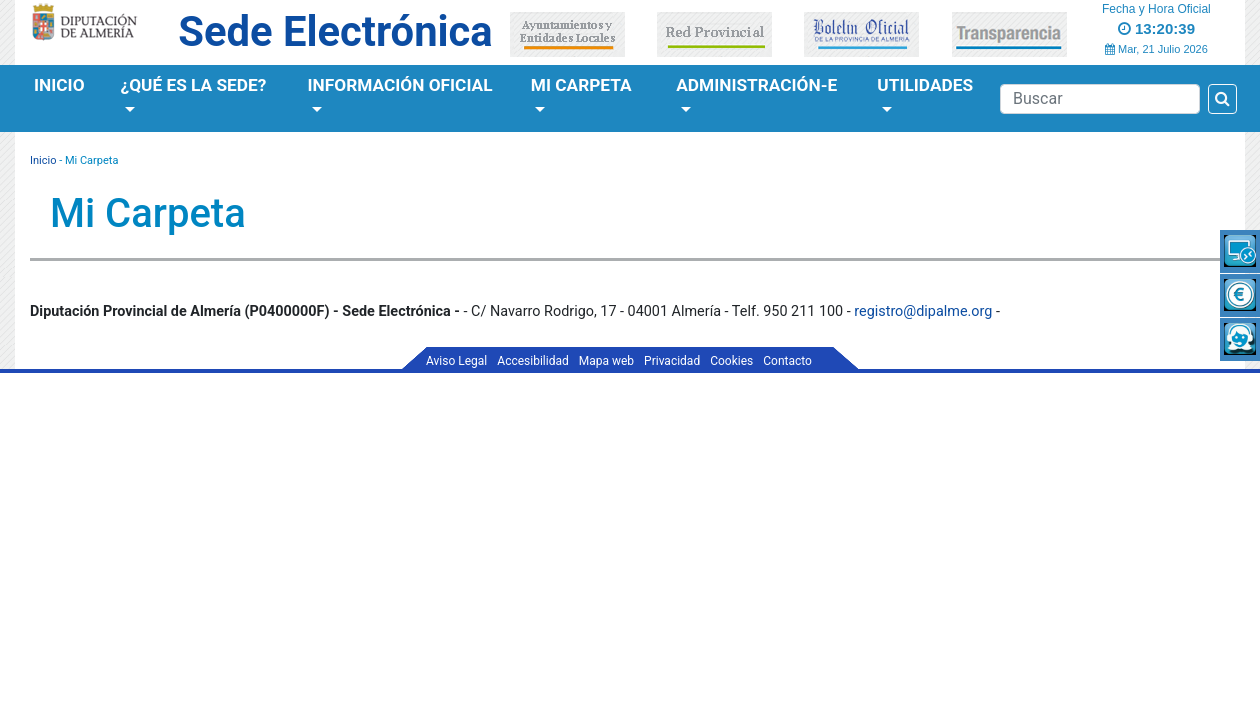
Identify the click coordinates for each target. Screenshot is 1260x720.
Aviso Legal (456, 361)
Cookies (731, 361)
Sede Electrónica (335, 31)
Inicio (59, 85)
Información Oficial (400, 85)
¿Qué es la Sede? (194, 85)
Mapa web (606, 361)
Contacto (787, 361)
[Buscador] (1100, 99)
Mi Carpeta (581, 85)
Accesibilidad (532, 361)
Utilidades (925, 85)
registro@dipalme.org (923, 311)
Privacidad (672, 361)
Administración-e (756, 85)
